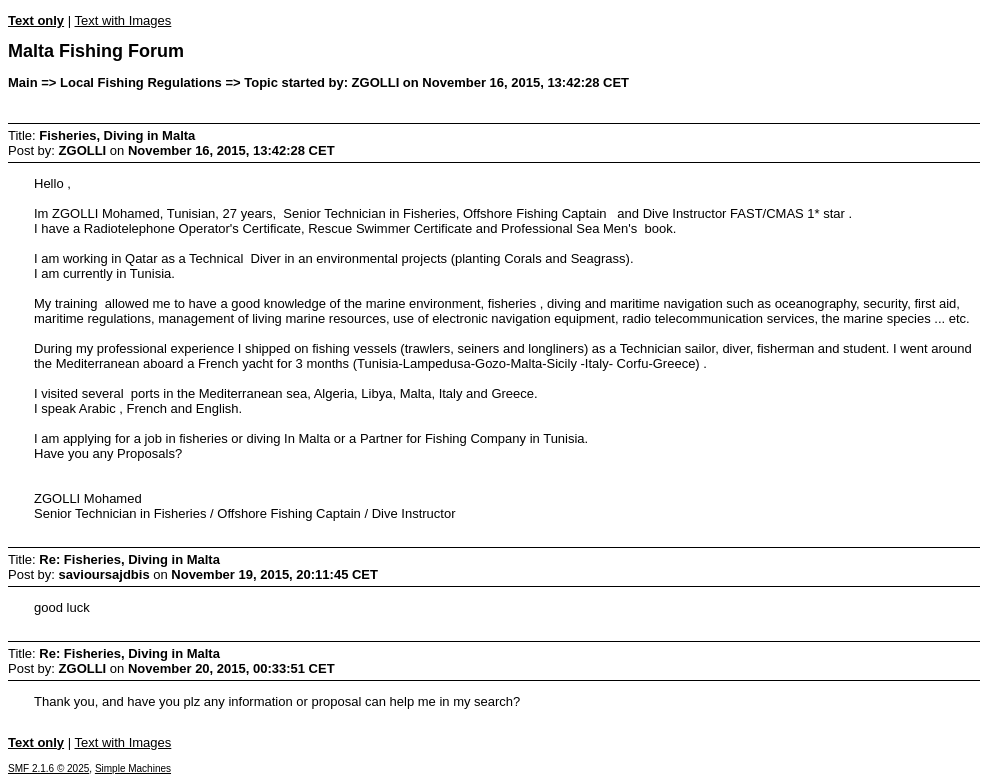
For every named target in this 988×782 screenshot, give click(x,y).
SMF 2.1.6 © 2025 (48, 768)
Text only (36, 20)
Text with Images (122, 20)
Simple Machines (133, 768)
